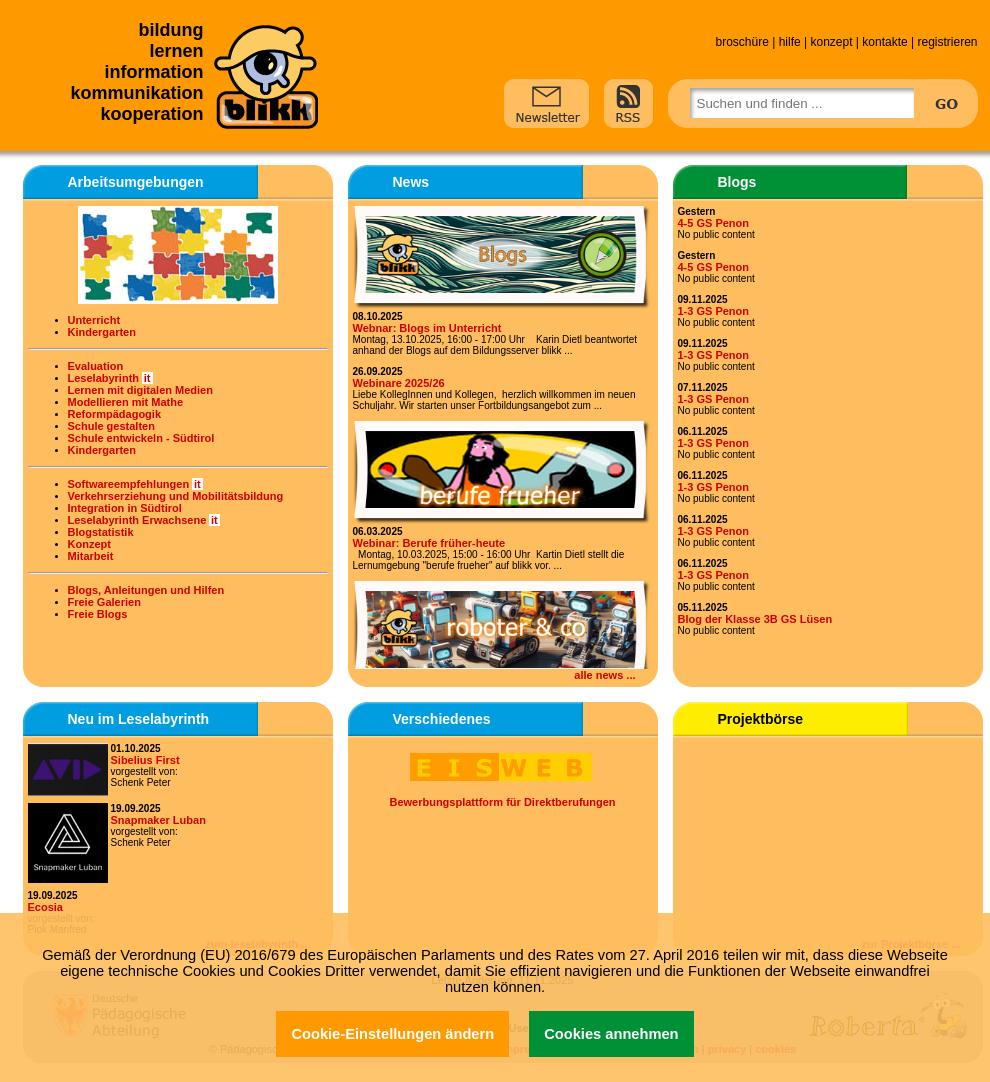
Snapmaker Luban (158, 820)
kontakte (884, 42)
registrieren (947, 42)
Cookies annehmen (611, 1034)
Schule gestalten (111, 426)
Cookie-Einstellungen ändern (392, 1034)
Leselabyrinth (104, 378)
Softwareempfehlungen (129, 484)
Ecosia (45, 907)
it (147, 378)
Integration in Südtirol (125, 508)
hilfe (790, 42)
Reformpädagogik (115, 414)
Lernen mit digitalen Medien (140, 390)
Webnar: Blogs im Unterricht (427, 328)
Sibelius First (145, 760)
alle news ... (604, 675)
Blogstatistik (101, 532)
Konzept (89, 544)
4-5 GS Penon (714, 223)
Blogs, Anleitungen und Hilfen (146, 590)
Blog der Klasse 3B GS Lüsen (755, 619)
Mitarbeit (91, 556)
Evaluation (96, 366)
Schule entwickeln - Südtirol (141, 438)
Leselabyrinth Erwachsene (137, 520)
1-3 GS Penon (714, 311)
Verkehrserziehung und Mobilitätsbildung (176, 496)
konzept (831, 42)
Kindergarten (102, 332)
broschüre (741, 42)
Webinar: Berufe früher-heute (429, 543)
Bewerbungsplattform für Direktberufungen (502, 802)
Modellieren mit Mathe (126, 402)
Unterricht (94, 320)
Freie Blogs (98, 614)
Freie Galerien (104, 602)
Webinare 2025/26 (399, 383)
